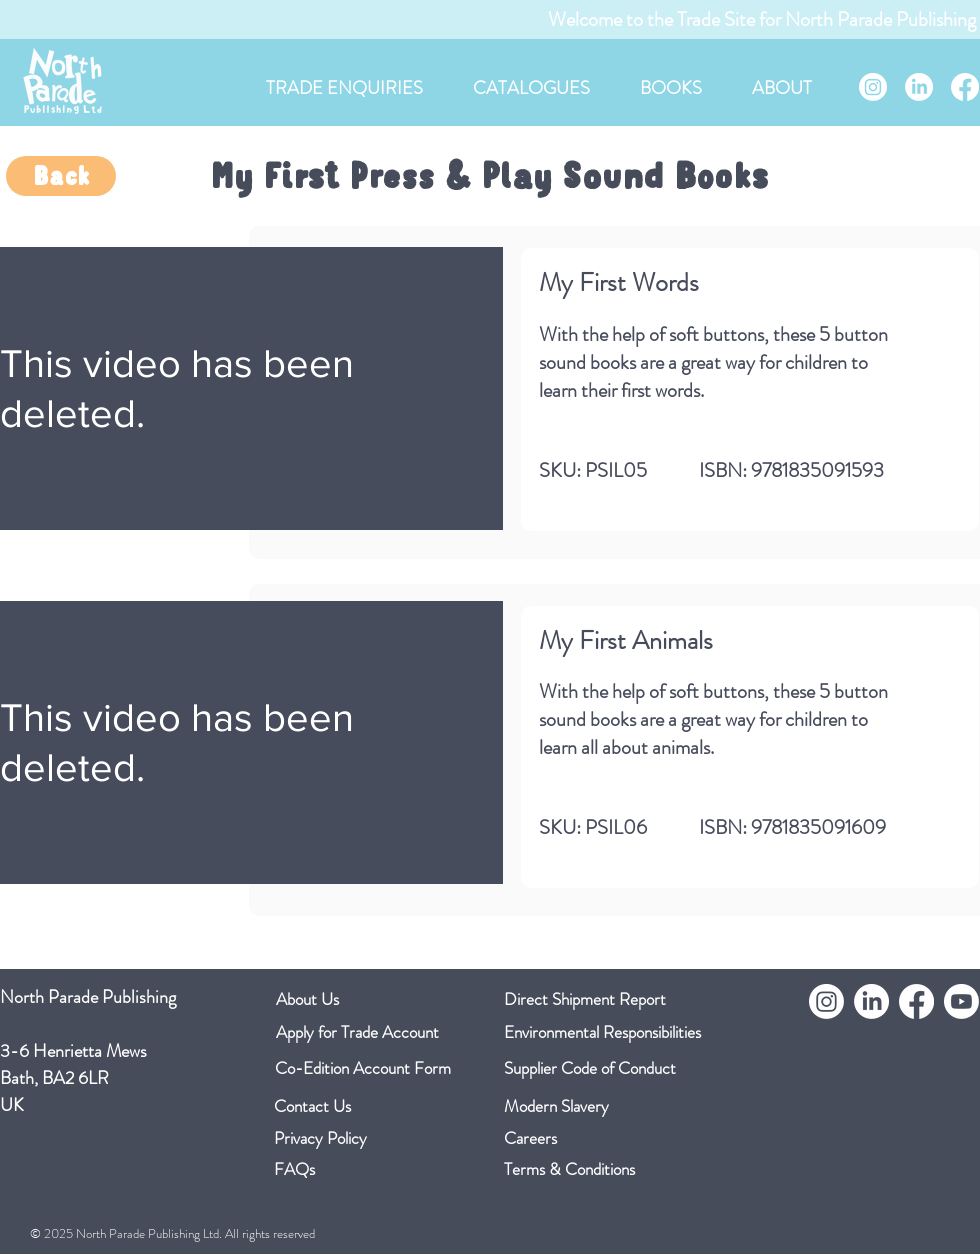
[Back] (61, 176)
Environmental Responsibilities (602, 1032)
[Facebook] (965, 87)
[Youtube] (961, 1001)
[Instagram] (873, 87)
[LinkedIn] (919, 87)
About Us (307, 999)
